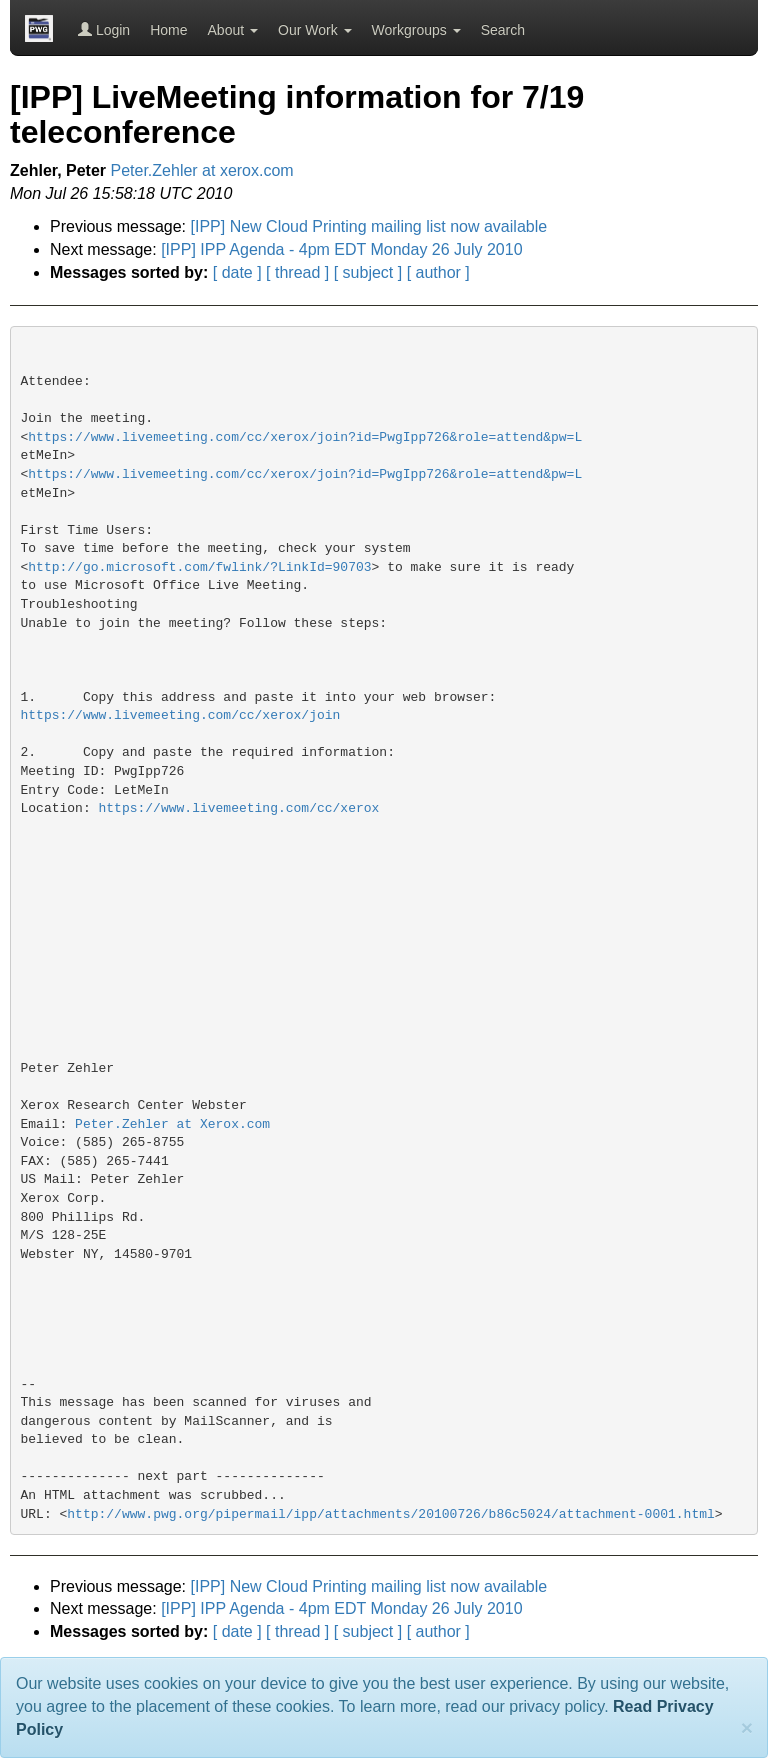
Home (168, 30)
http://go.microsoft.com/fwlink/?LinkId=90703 (199, 567)
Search (503, 30)
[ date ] (237, 272)
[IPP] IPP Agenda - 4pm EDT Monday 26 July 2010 (341, 249)
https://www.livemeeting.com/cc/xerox (239, 808)
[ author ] (438, 272)
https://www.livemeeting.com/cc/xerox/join (181, 715)
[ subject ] (368, 272)
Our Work (315, 30)
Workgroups (416, 30)
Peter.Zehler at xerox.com (202, 170)
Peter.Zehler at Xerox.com (172, 1124)
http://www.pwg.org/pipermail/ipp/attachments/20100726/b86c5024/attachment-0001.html (391, 1514)
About (233, 30)
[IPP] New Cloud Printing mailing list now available (369, 226)
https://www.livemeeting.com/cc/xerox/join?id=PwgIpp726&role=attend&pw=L (305, 437)
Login (104, 30)
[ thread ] (297, 272)
